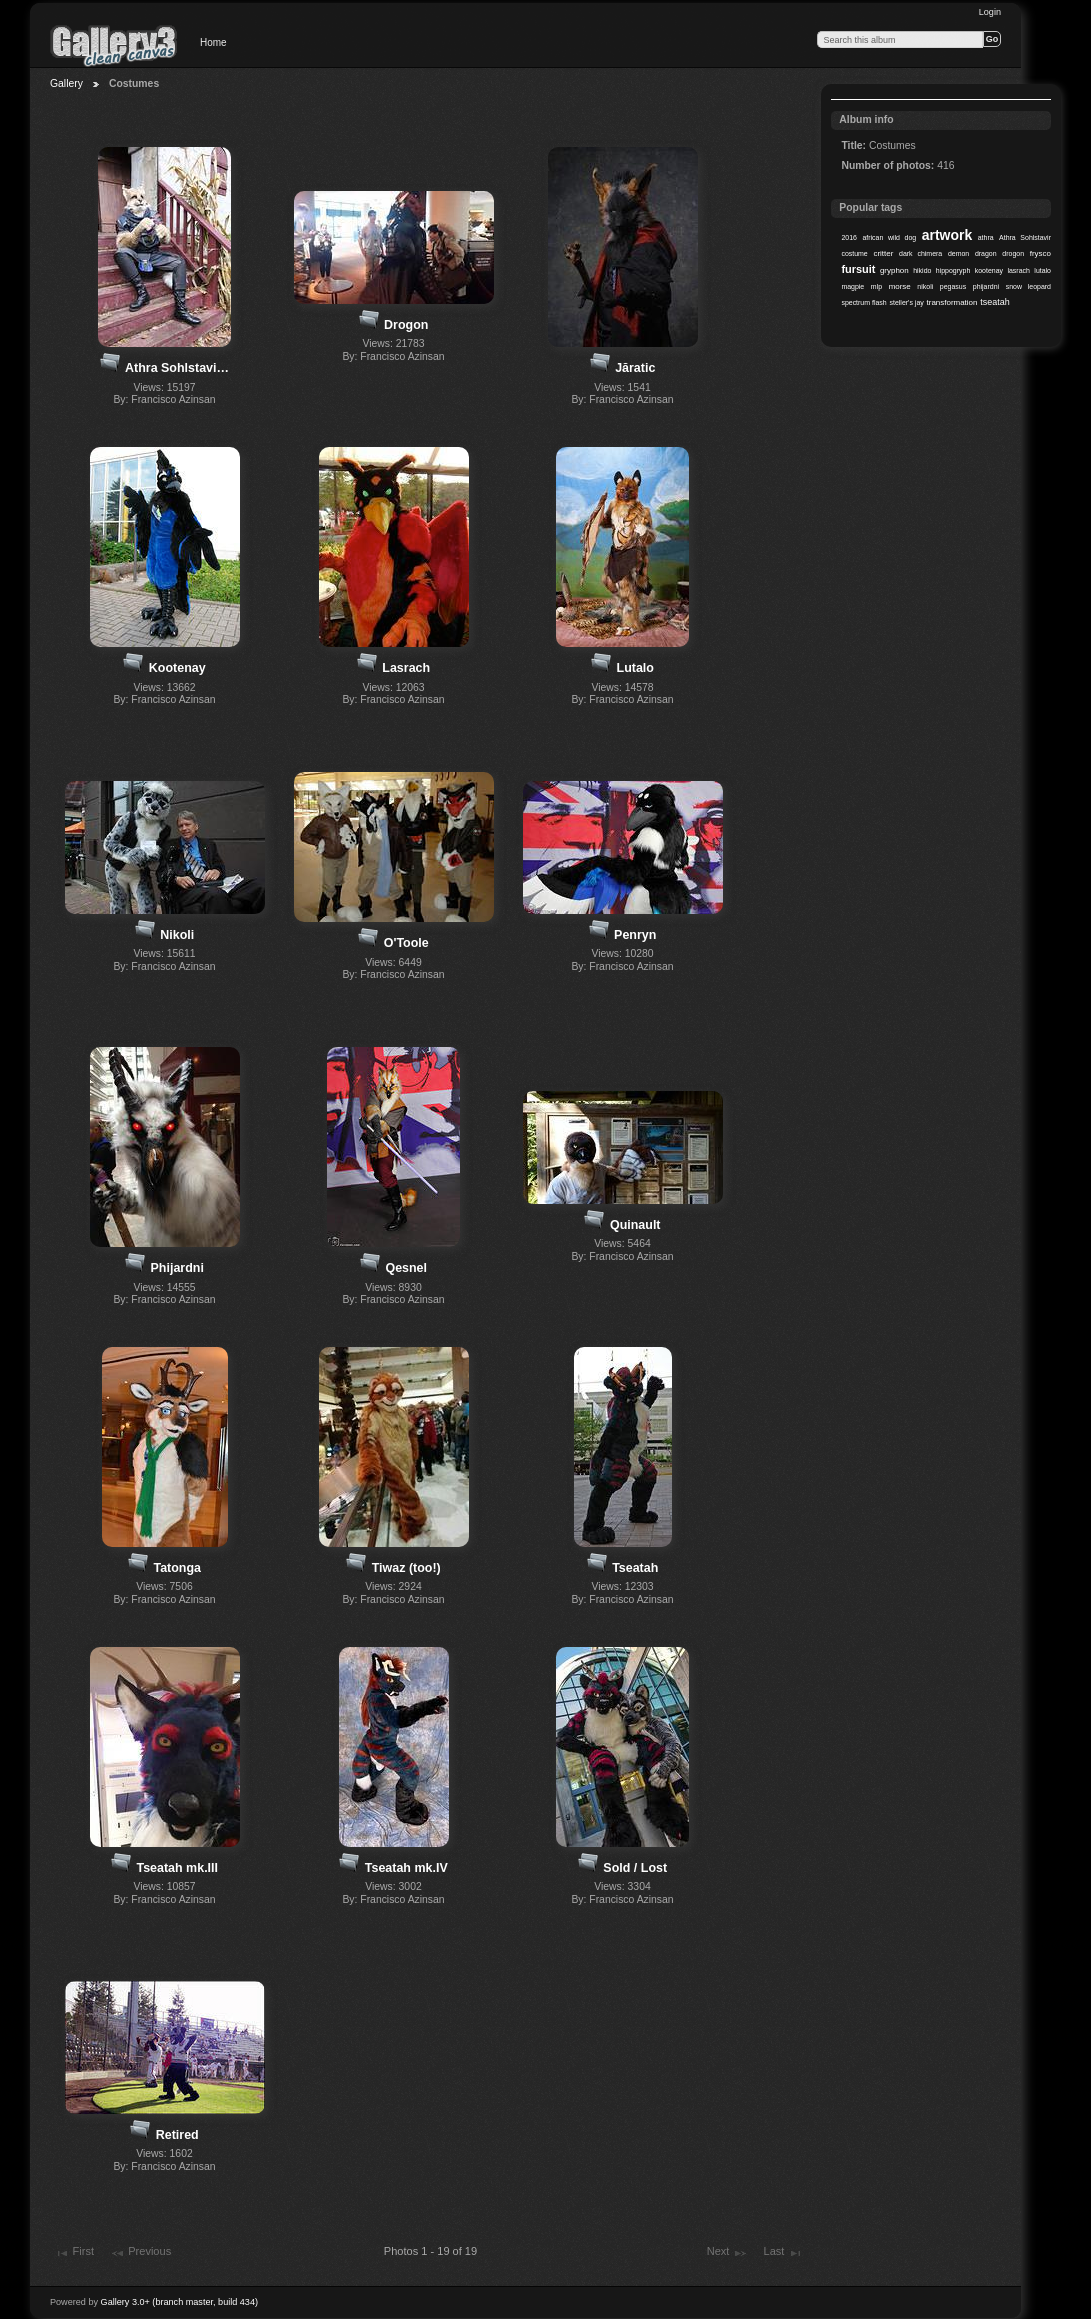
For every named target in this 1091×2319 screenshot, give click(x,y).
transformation (952, 302)
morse (900, 286)
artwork (947, 235)
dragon (986, 253)
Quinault (635, 1225)
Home (213, 42)
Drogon (406, 325)
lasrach (1018, 270)
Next (727, 2253)
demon (958, 253)
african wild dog (889, 237)
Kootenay (177, 668)
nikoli (925, 286)
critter (883, 253)
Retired (177, 2135)
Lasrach (406, 668)
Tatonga (177, 1568)
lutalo (1042, 270)
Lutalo (635, 668)
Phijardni (177, 1268)
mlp (876, 286)
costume (854, 253)
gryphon (894, 270)
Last (782, 2253)
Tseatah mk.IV (406, 1868)
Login (990, 12)
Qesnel (406, 1268)
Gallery (66, 83)
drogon (1013, 253)
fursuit (858, 269)
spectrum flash (863, 302)
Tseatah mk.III (177, 1868)
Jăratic (635, 368)
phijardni (986, 286)
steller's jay (907, 302)
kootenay (989, 270)
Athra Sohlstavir (1025, 237)
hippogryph (953, 270)
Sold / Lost (635, 1868)
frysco (1040, 253)
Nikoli (177, 935)
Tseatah (635, 1568)
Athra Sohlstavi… (177, 368)
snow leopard (1028, 286)
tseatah (994, 302)
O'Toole (406, 943)
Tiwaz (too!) (406, 1568)
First (74, 2253)
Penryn (635, 935)
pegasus (953, 286)
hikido (922, 270)
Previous (140, 2253)
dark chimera (920, 253)
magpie (852, 286)
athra (986, 237)
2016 (849, 237)
